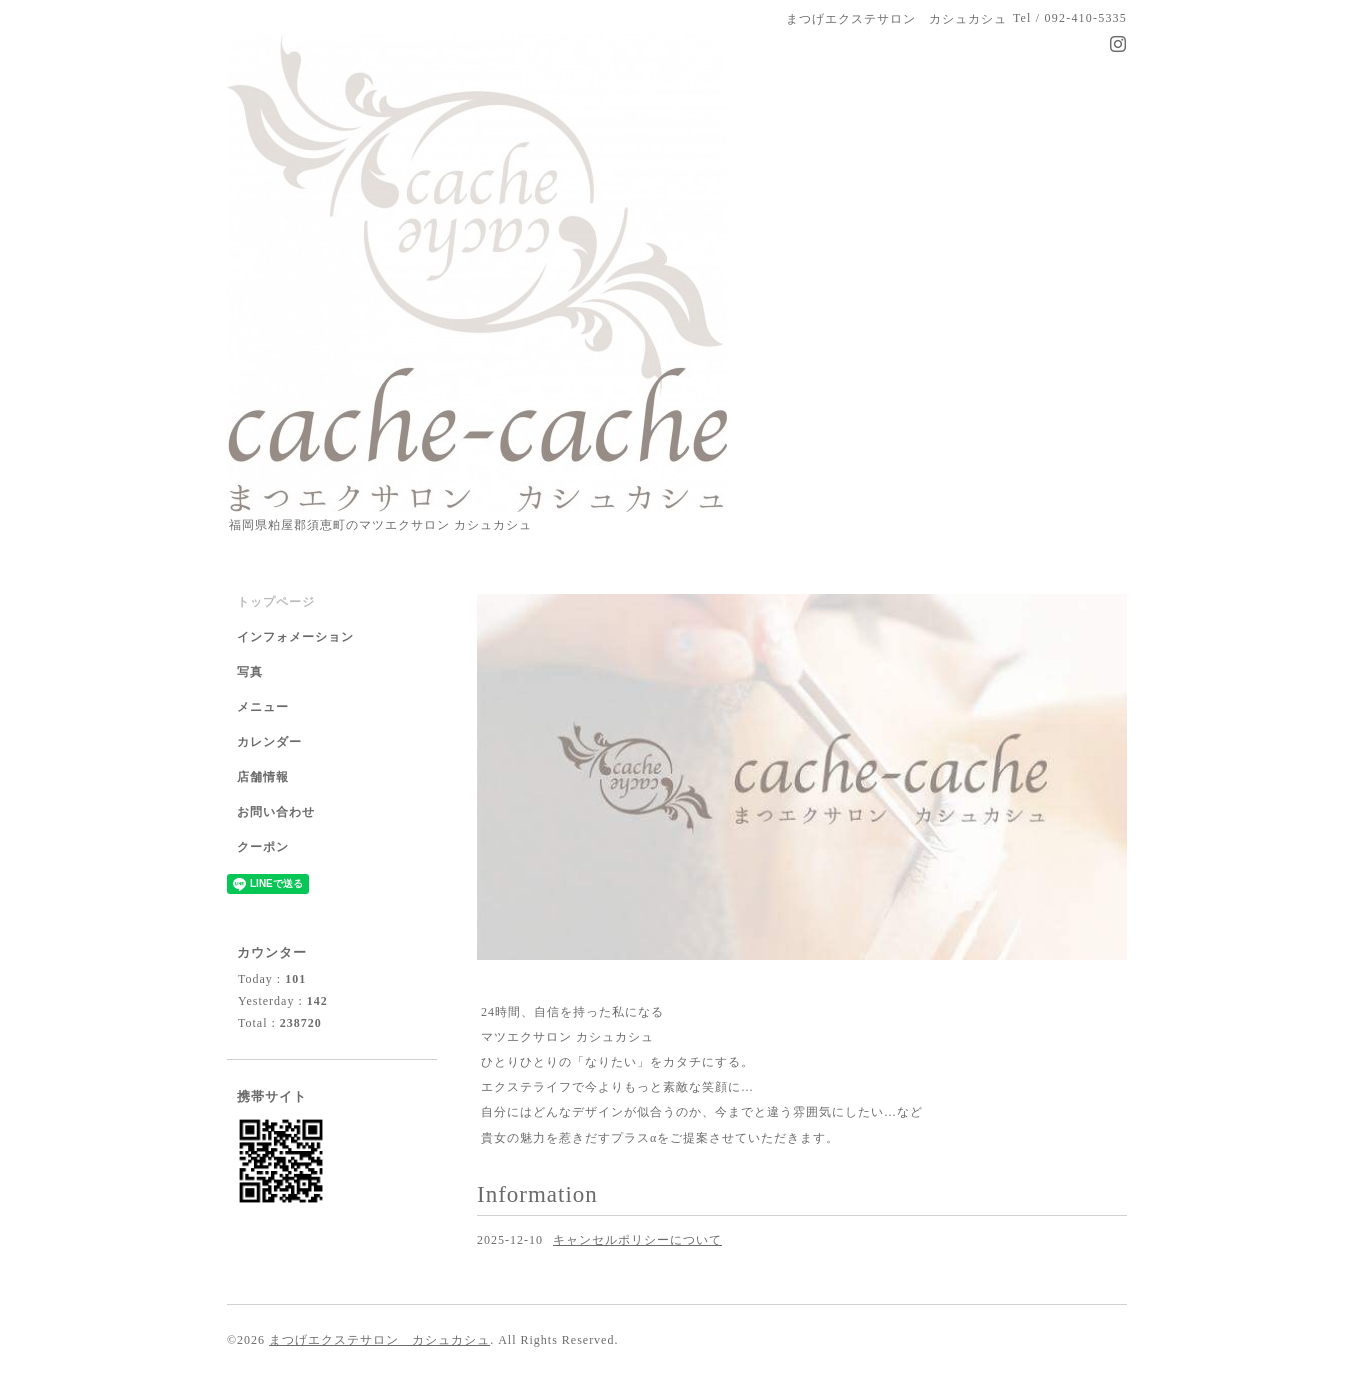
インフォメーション (295, 637)
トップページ (276, 602)
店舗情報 (263, 777)
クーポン (263, 847)
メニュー (263, 707)
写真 (250, 672)
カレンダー (269, 742)
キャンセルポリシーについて (637, 1240)
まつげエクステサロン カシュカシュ (379, 1340)
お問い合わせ (276, 812)
